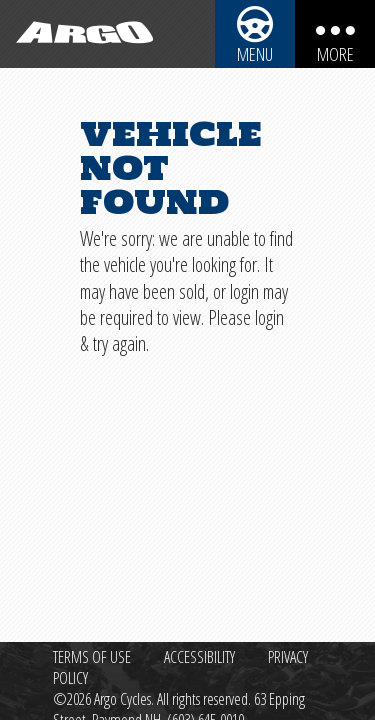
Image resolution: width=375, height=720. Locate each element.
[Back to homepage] (80, 34)
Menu (255, 54)
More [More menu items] (335, 54)
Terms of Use (92, 657)
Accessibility (199, 657)
